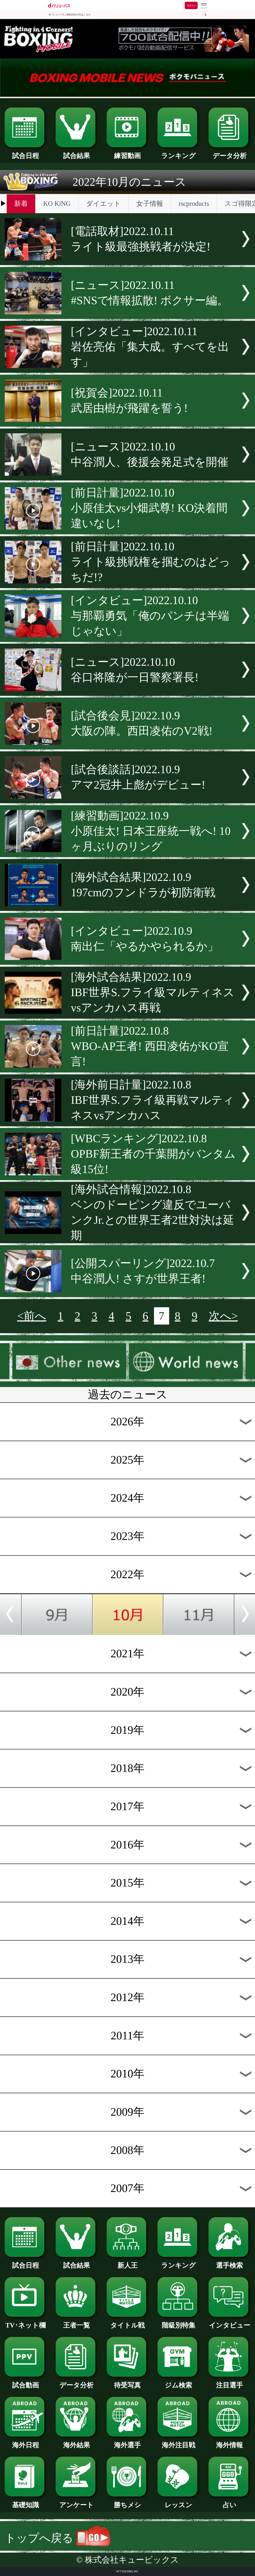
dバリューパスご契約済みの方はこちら (70, 14)
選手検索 (229, 2262)
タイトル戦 (127, 2322)
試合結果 (76, 153)
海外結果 (76, 2442)
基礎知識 (25, 2502)
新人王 (127, 2262)
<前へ (32, 1316)
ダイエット (103, 203)
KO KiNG (57, 203)
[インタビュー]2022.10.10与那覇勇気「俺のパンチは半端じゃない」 (150, 615)
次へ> (223, 1316)
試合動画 (25, 2382)
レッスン (178, 2502)
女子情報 (149, 203)
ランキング (178, 153)
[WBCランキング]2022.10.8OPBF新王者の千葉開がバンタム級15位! (153, 1153)
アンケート (76, 2502)
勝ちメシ (127, 2502)
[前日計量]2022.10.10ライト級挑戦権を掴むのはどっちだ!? (150, 561)
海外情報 (229, 2442)
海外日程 (25, 2442)
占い (229, 2502)
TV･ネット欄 (25, 2322)
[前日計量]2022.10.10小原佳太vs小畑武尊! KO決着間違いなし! (149, 508)
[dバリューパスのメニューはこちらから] (203, 6)
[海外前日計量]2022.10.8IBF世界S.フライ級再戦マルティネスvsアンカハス (152, 1100)
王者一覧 (76, 2322)
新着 (21, 203)
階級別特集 (178, 2322)
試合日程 (25, 153)
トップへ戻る (57, 2538)
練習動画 (127, 153)
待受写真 (127, 2382)
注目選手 (229, 2382)
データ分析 (229, 153)
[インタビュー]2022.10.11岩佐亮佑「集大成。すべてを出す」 (150, 346)
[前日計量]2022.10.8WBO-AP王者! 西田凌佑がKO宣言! (150, 1046)
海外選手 (127, 2442)
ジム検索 (178, 2382)
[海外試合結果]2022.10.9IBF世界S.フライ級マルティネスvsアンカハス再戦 (152, 992)
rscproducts (194, 203)
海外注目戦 (178, 2442)
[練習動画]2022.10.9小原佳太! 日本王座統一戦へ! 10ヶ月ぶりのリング (150, 831)
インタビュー (229, 2322)
